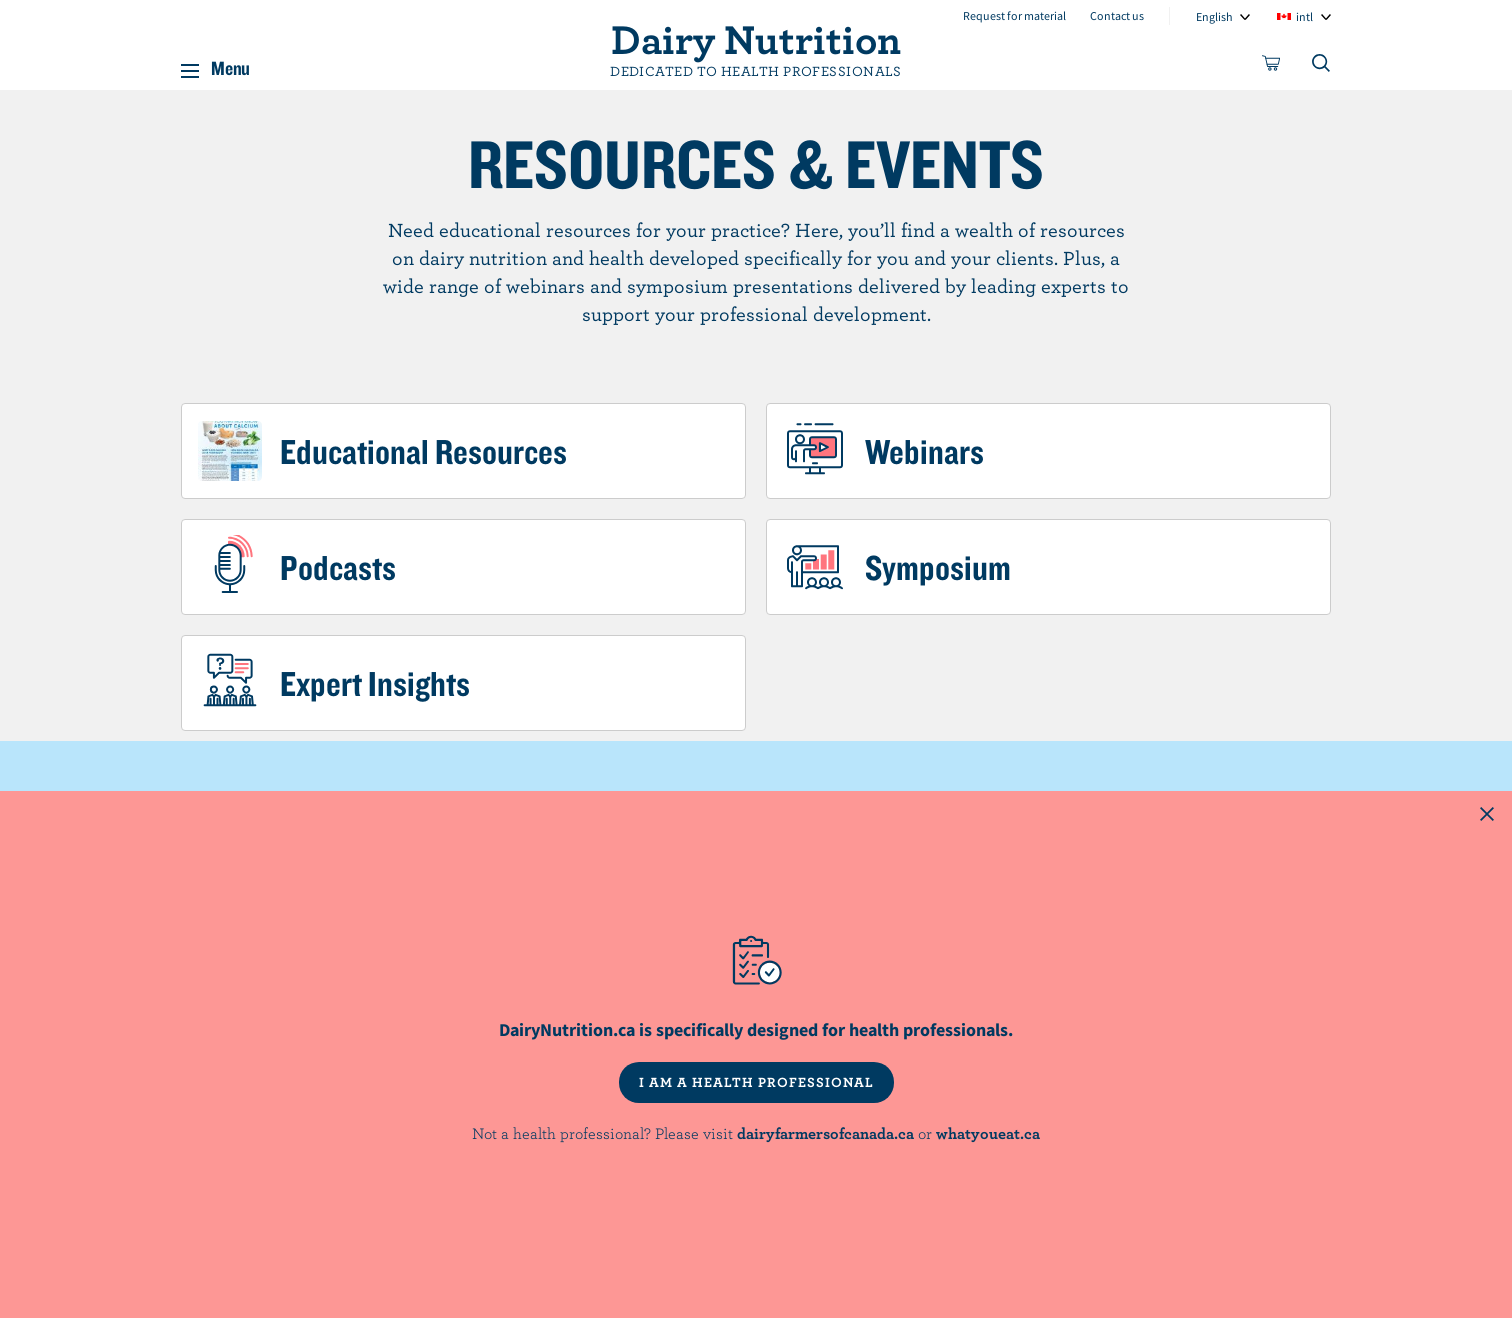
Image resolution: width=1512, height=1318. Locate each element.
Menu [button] (230, 64)
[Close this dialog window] (1487, 816)
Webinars (924, 451)
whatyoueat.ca (988, 1133)
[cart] (1272, 67)
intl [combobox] (1304, 16)
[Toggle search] (1322, 67)
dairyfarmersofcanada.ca (825, 1133)
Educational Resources (423, 451)
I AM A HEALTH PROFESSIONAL (756, 1082)
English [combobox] (1214, 16)
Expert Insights (375, 683)
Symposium (938, 567)
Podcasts (338, 567)
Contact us (1117, 15)
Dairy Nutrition (756, 38)
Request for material (1014, 15)
